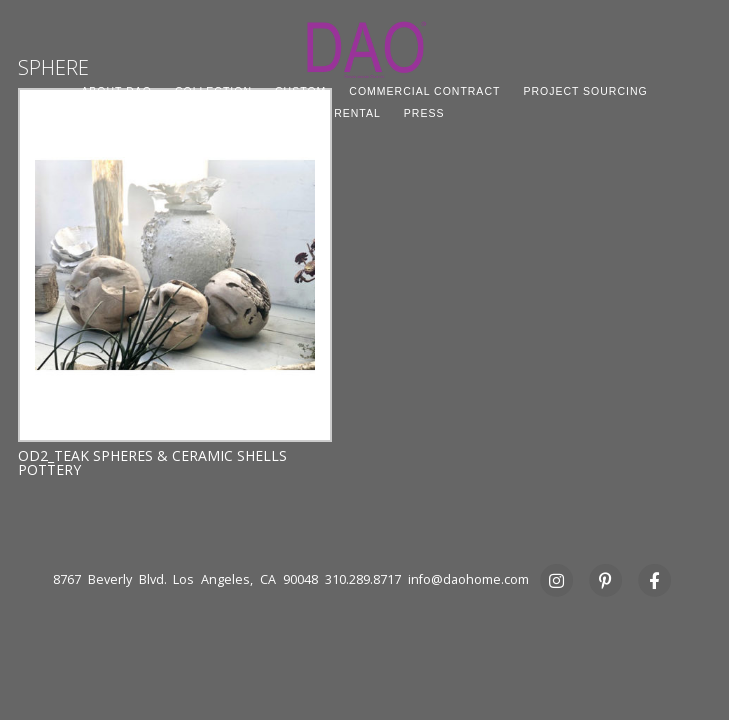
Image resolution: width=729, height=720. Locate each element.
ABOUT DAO (116, 91)
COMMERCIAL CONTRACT (424, 91)
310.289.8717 (363, 579)
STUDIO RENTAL (333, 113)
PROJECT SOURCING (585, 91)
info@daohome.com (468, 579)
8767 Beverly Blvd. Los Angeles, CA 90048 (185, 579)
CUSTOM (300, 91)
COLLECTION (213, 91)
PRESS (424, 113)
